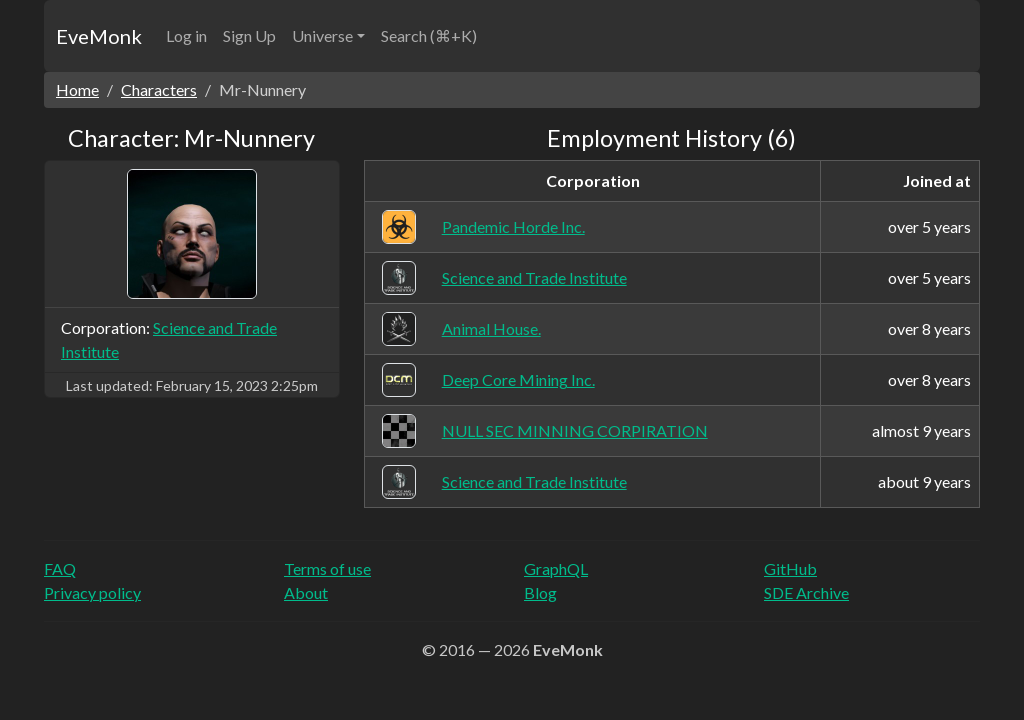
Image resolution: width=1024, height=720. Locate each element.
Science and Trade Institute (534, 277)
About (306, 592)
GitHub (790, 568)
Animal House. (491, 328)
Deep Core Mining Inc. (518, 379)
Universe (322, 35)
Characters (159, 89)
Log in (186, 35)
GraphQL (556, 568)
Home (77, 89)
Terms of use (327, 568)
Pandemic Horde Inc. (513, 226)
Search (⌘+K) (429, 35)
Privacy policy (92, 592)
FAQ (60, 568)
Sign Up (249, 35)
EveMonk (99, 36)
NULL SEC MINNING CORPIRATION (575, 430)
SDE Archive (806, 592)
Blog (540, 592)
